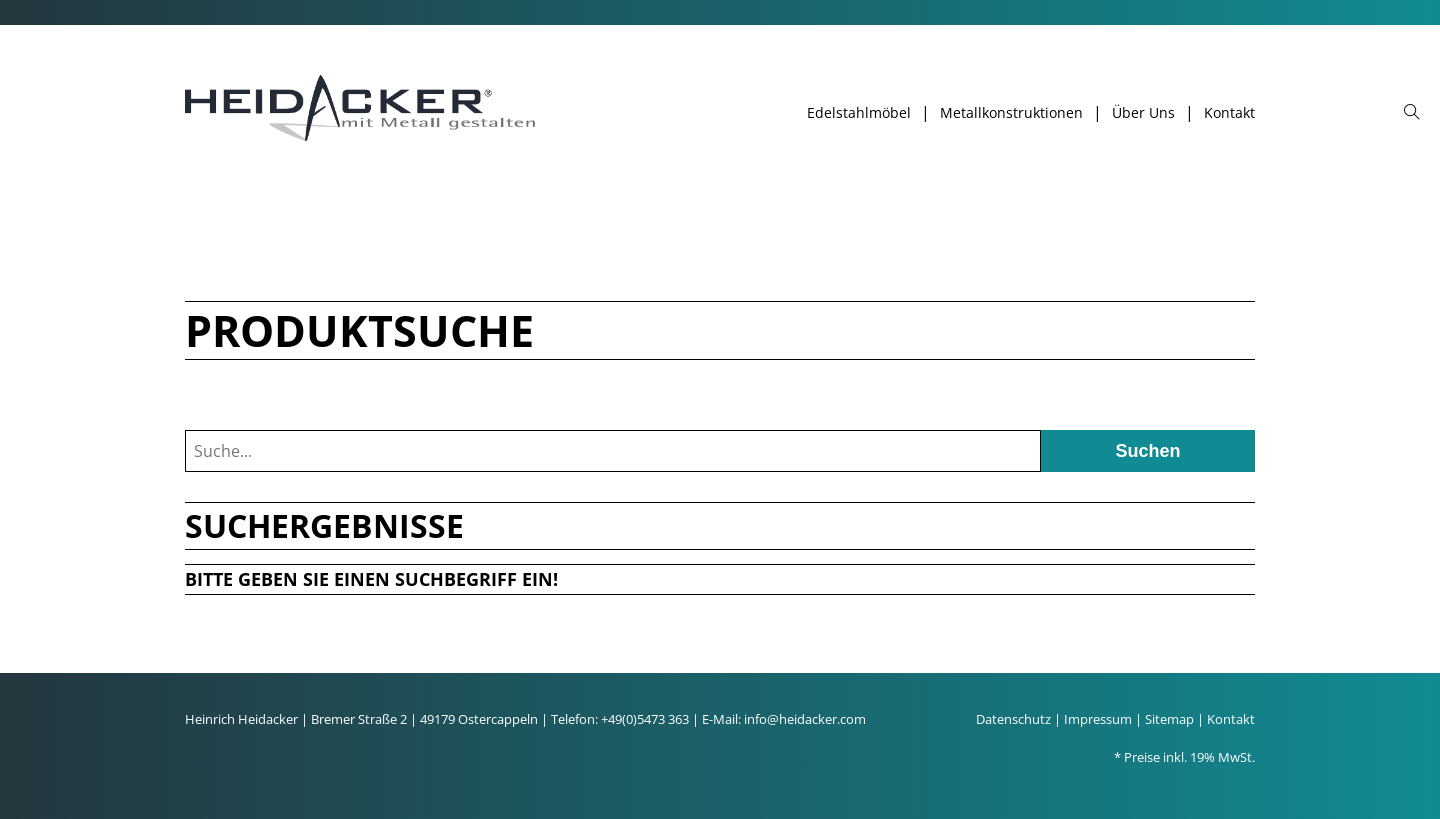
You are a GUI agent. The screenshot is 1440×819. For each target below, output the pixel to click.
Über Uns (1143, 113)
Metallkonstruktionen (1011, 113)
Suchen (1147, 451)
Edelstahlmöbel (859, 113)
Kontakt (1229, 113)
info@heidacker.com (805, 719)
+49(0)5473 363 (645, 719)
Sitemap (1169, 719)
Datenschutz (1013, 719)
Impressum (1098, 719)
